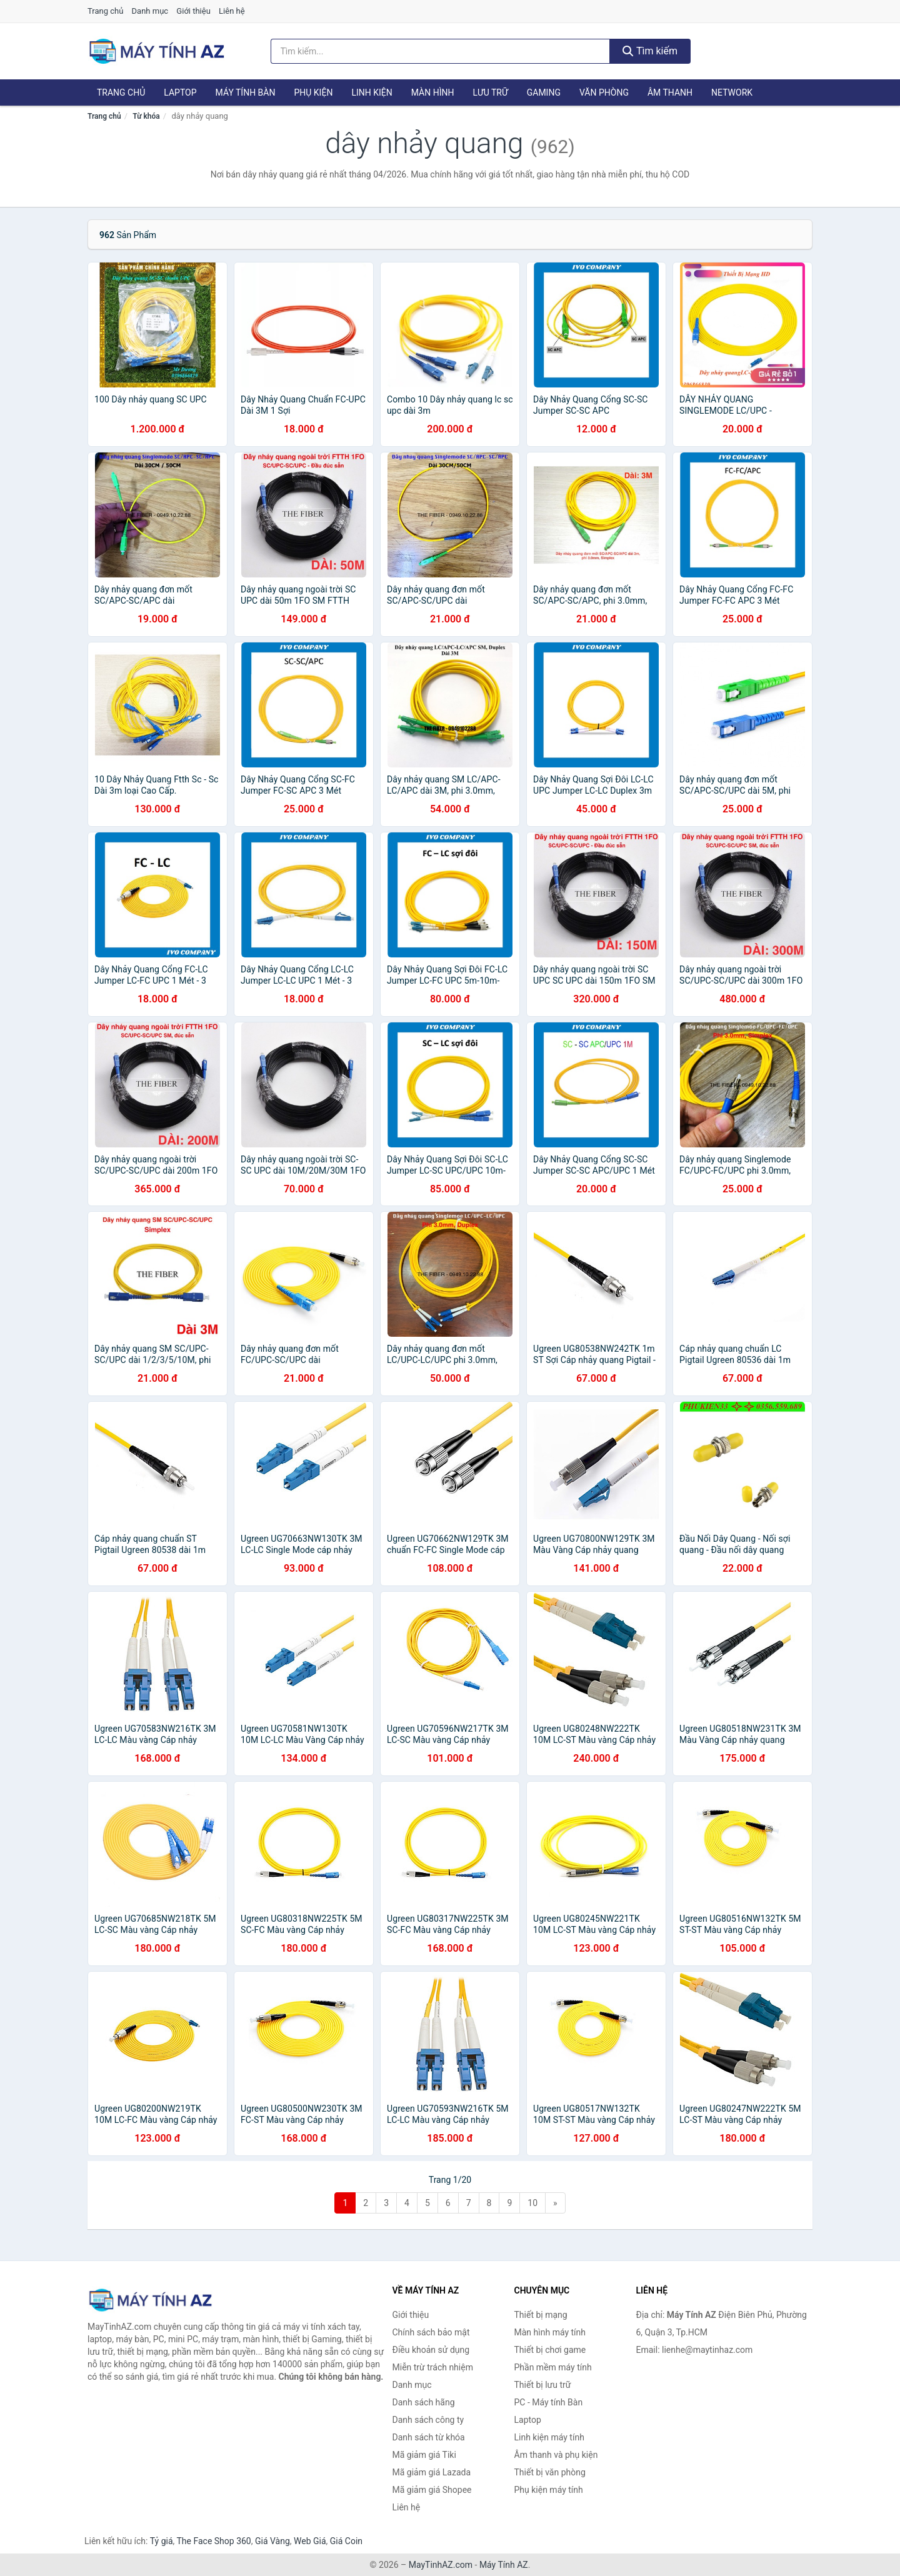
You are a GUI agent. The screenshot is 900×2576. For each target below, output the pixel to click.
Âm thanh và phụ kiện (556, 2455)
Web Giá (310, 2541)
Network (731, 92)
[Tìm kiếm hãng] (441, 51)
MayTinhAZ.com (440, 2565)
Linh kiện (371, 92)
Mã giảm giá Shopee (432, 2490)
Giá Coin (346, 2541)
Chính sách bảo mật (431, 2332)
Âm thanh (670, 92)
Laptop (180, 92)
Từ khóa (145, 116)
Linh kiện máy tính (549, 2437)
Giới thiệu (193, 11)
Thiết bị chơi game (550, 2350)
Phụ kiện (313, 92)
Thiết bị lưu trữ (542, 2385)
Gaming (544, 92)
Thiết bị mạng (541, 2315)
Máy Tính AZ (503, 2565)
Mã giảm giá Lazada (431, 2472)
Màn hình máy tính (550, 2332)
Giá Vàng (272, 2541)
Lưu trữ (490, 92)
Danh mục (150, 11)
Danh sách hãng (423, 2402)
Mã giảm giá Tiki (424, 2455)
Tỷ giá (161, 2541)
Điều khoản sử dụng (431, 2350)
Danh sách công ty (428, 2420)
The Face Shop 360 (213, 2541)
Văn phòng (604, 92)
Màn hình (432, 92)
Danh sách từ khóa (428, 2437)
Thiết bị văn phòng (550, 2472)
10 (533, 2203)
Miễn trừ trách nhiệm (432, 2367)
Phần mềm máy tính (553, 2367)
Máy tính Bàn (246, 92)
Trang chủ (105, 11)
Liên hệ (232, 11)
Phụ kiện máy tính (548, 2490)
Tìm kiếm (650, 51)
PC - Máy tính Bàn (548, 2402)
